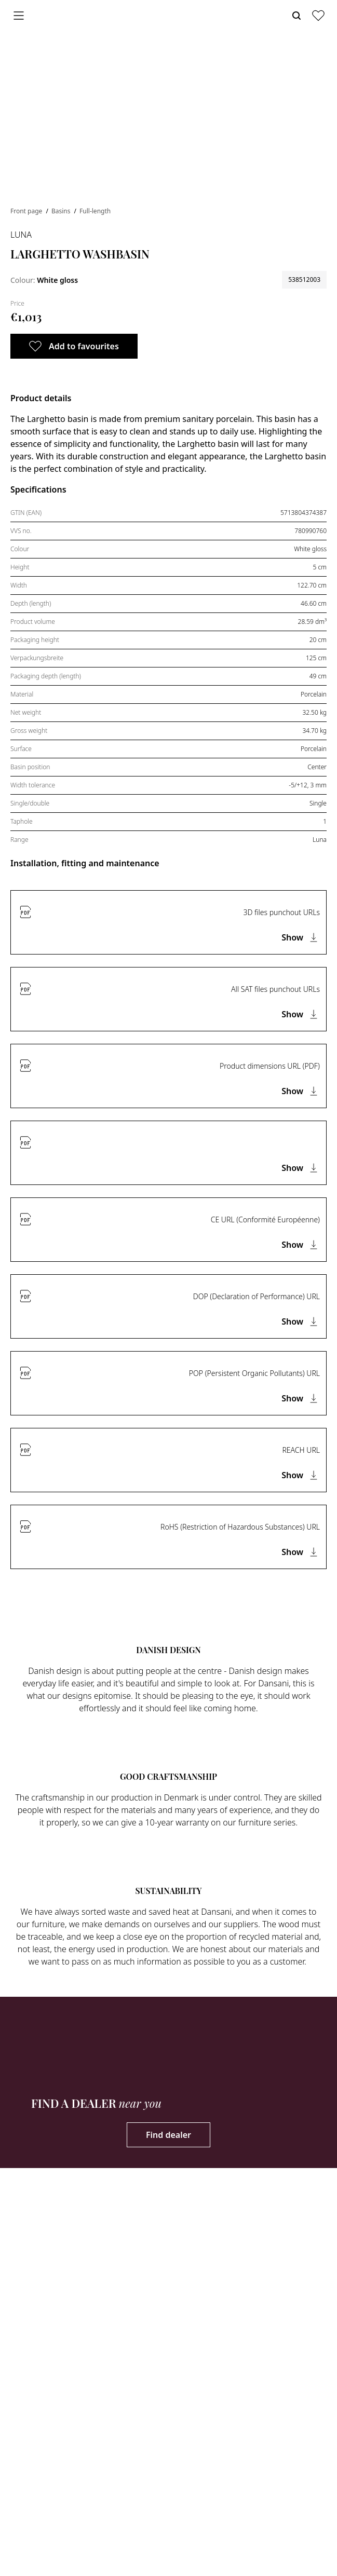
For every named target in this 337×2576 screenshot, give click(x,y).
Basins (61, 211)
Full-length (95, 211)
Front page (27, 211)
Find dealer (168, 2135)
